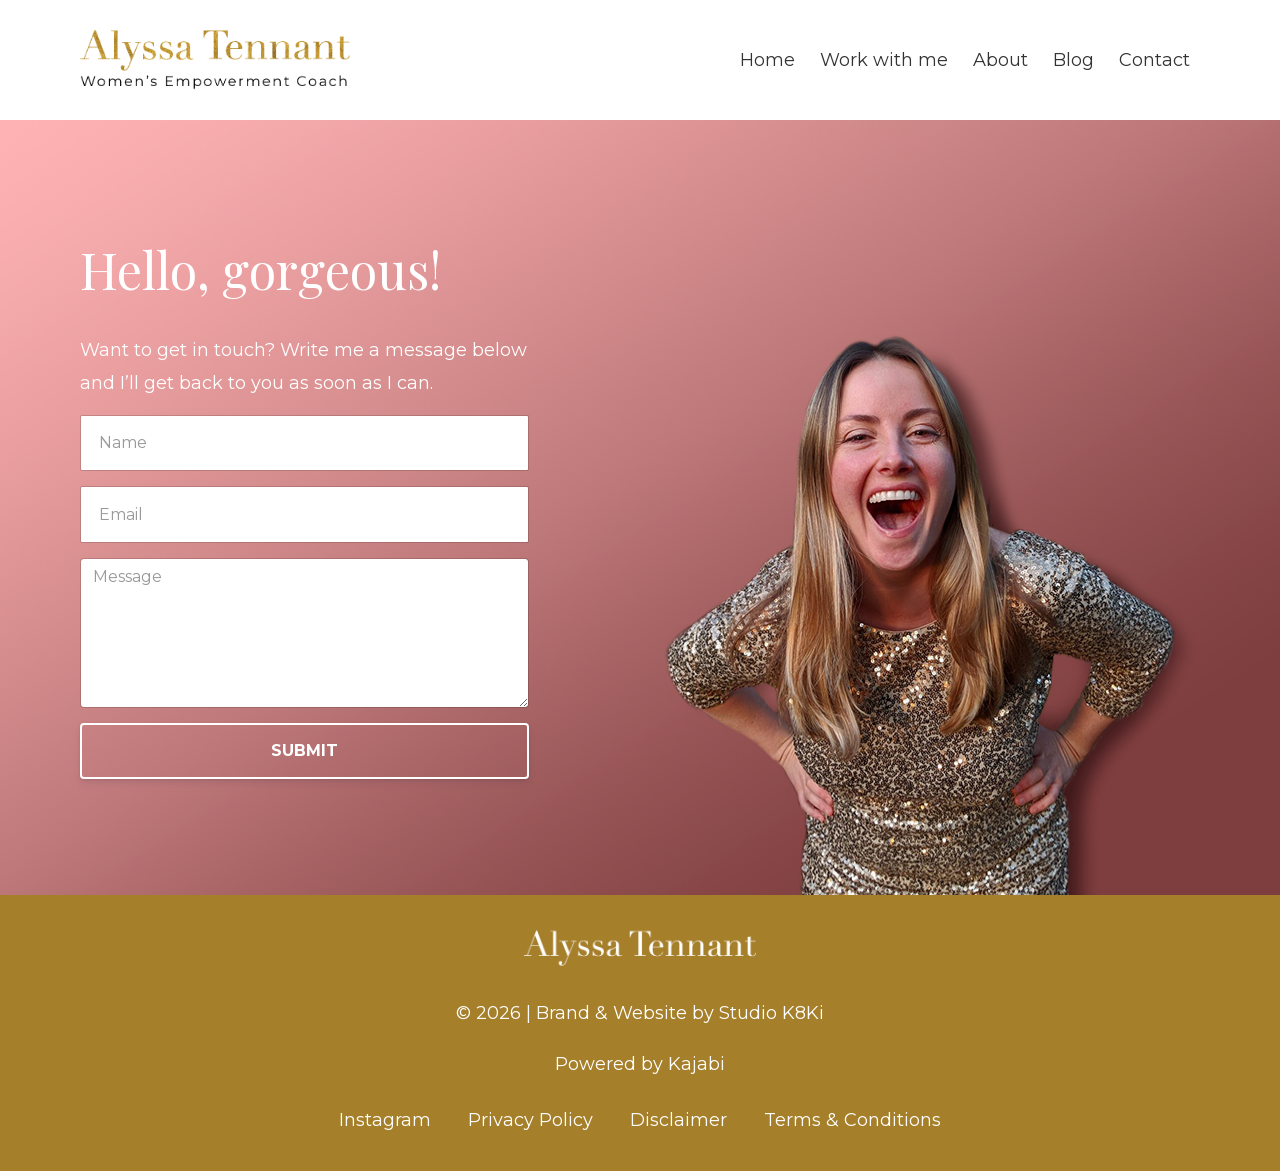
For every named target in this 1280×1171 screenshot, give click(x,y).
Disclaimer (678, 1120)
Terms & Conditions (852, 1120)
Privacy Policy (530, 1120)
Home (767, 60)
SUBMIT (304, 750)
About (1000, 60)
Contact (1154, 60)
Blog (1073, 60)
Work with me (884, 60)
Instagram (385, 1120)
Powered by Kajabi (640, 1064)
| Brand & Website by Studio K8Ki (675, 1013)
